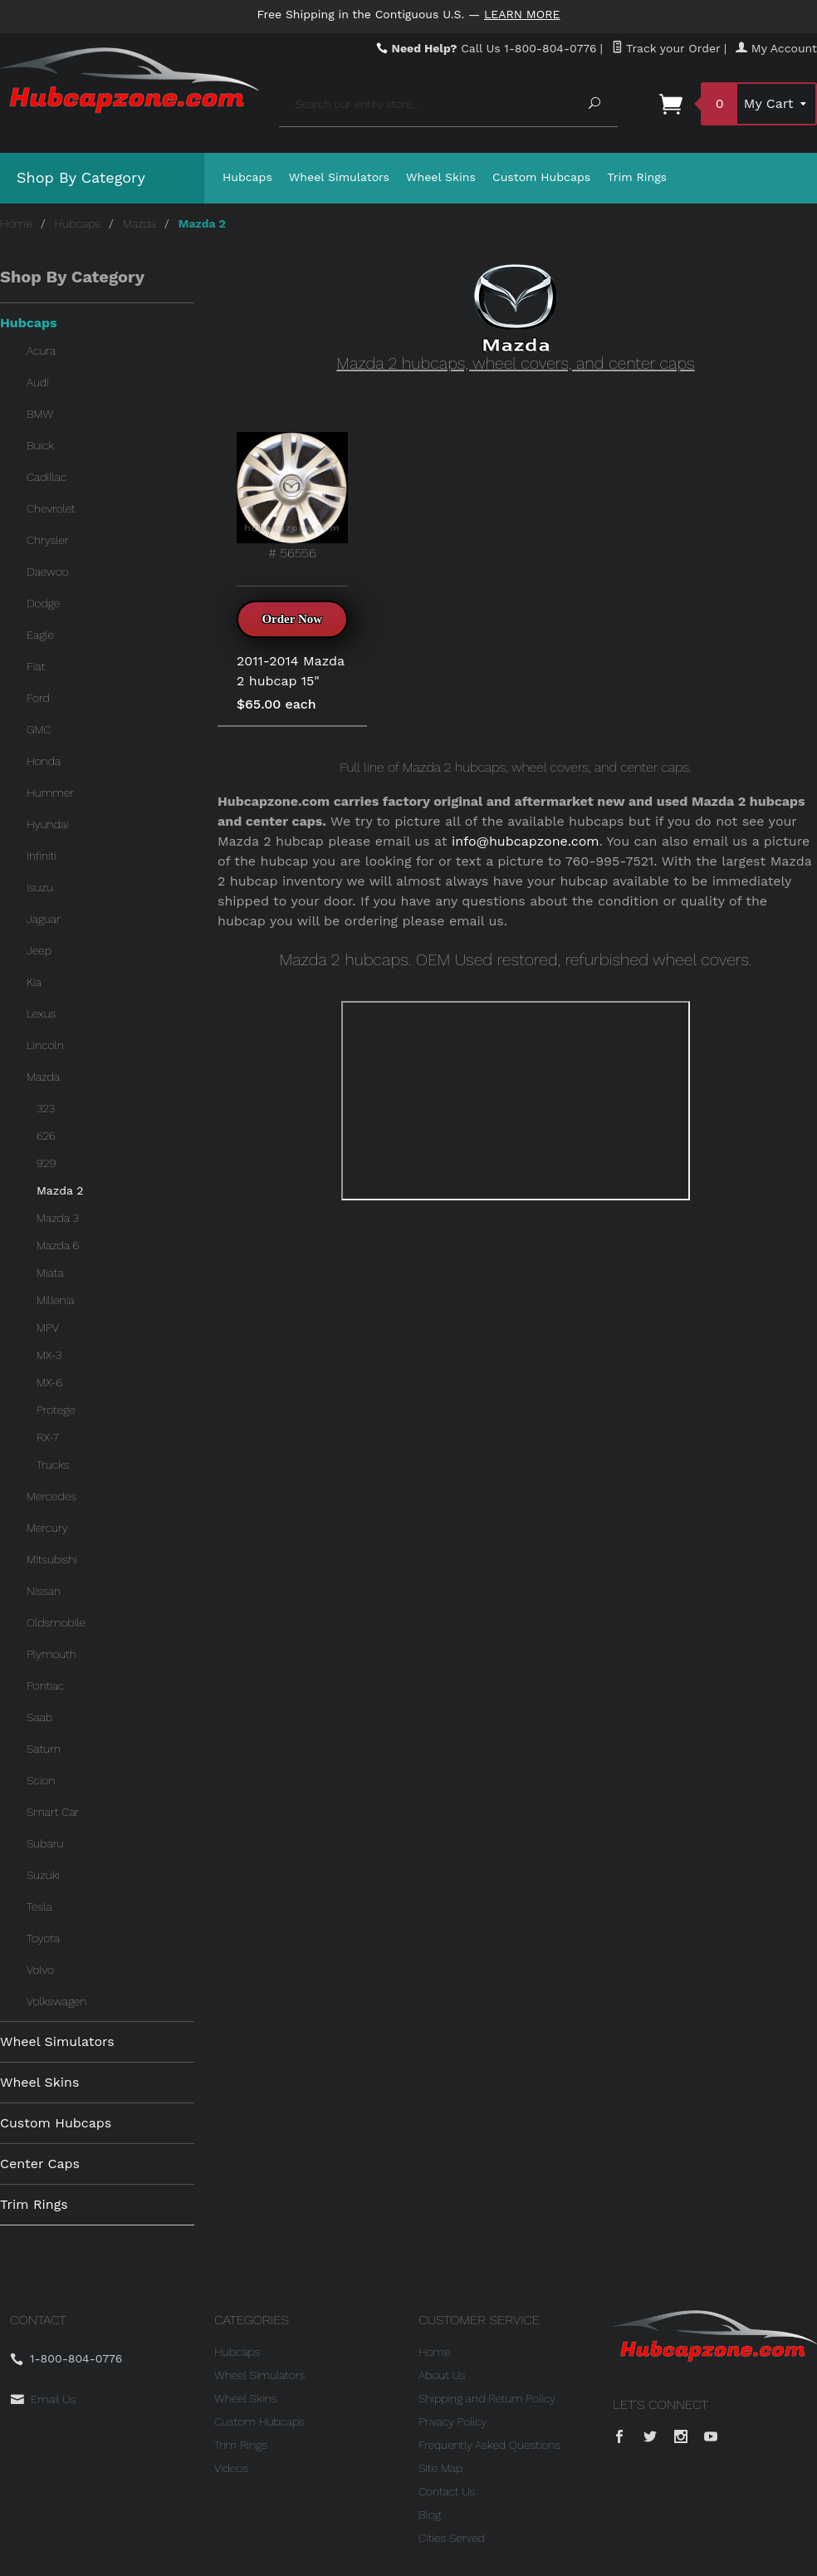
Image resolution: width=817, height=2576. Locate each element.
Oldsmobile (56, 1622)
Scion (41, 1780)
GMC (39, 729)
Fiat (36, 666)
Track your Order (666, 48)
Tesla (39, 1906)
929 (46, 1163)
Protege (56, 1409)
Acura (41, 350)
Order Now (292, 619)
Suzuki (43, 1875)
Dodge (43, 603)
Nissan (44, 1590)
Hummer (50, 792)
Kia (34, 982)
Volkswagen (56, 2001)
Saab (39, 1717)
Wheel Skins (441, 177)
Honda (44, 761)
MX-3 (49, 1355)
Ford (38, 697)
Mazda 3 (58, 1217)
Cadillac (46, 476)
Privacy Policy (452, 2421)
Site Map (440, 2468)
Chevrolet (51, 508)
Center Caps (40, 2163)
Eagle (40, 634)
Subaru (45, 1843)
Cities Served (451, 2537)
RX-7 (48, 1437)
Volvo (40, 1969)
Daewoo (48, 571)
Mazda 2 (60, 1190)
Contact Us (446, 2491)
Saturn (44, 1748)
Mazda (139, 223)
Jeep (39, 950)
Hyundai (47, 824)
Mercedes (51, 1496)
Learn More (522, 14)
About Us (442, 2375)
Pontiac (45, 1685)
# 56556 (292, 496)
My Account (776, 48)
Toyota (43, 1938)
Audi (38, 382)
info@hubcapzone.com (525, 841)
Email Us (53, 2399)
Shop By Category (81, 177)
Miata (50, 1272)
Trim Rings (637, 177)
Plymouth (51, 1654)
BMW (40, 413)
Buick (40, 445)
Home (16, 223)
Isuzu (40, 887)
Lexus (41, 1013)
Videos (231, 2468)
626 (46, 1135)
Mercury (47, 1527)
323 (46, 1108)
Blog (429, 2514)
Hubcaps (247, 177)
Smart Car (53, 1811)
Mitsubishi (52, 1559)
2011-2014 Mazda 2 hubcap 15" (291, 671)
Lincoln (45, 1045)
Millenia (55, 1300)
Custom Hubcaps (541, 177)
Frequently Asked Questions (489, 2444)
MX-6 (49, 1382)
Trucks (53, 1464)
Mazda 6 (58, 1245)
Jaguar (44, 918)
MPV (48, 1327)
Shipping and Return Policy (486, 2398)
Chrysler (48, 540)
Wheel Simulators (339, 177)
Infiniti (41, 855)
